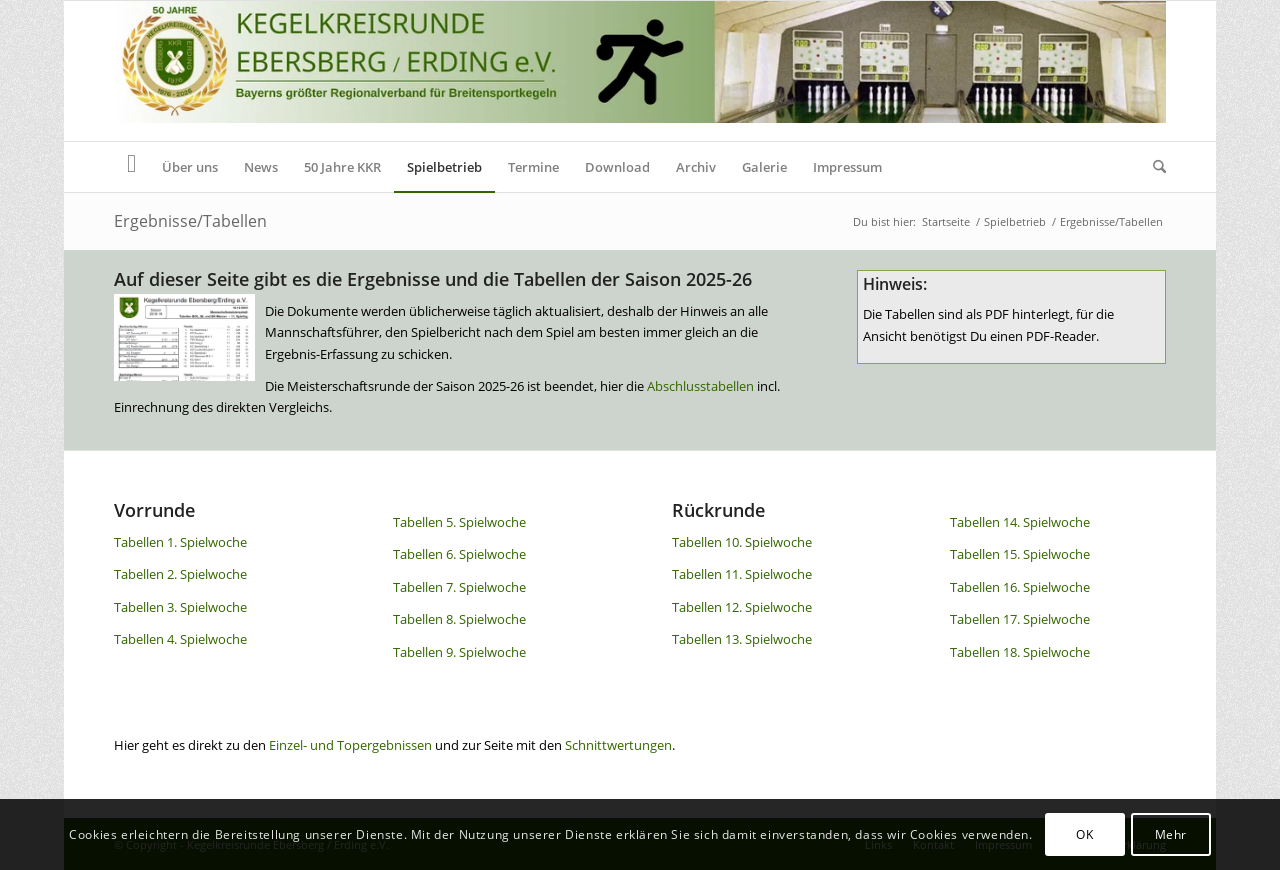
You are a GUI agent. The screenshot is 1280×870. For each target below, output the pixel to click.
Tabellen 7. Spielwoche (459, 587)
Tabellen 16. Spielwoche (1020, 587)
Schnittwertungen (618, 745)
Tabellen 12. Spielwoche (742, 607)
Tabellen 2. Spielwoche (180, 574)
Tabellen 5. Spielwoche (459, 522)
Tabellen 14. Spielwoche (1020, 522)
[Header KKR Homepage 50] (640, 71)
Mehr (1171, 834)
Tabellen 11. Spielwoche (742, 574)
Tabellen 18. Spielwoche (1020, 652)
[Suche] (1153, 167)
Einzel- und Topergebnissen (350, 745)
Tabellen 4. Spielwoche (180, 639)
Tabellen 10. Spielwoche (742, 542)
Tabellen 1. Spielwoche (180, 542)
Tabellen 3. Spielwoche (180, 607)
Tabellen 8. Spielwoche (459, 619)
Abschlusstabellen (700, 386)
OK (1084, 834)
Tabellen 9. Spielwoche (459, 652)
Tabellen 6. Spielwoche (459, 554)
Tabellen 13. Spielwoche (742, 639)
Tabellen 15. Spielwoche (1020, 554)
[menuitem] (131, 167)
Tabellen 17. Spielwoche (1020, 619)
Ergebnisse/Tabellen (190, 221)
